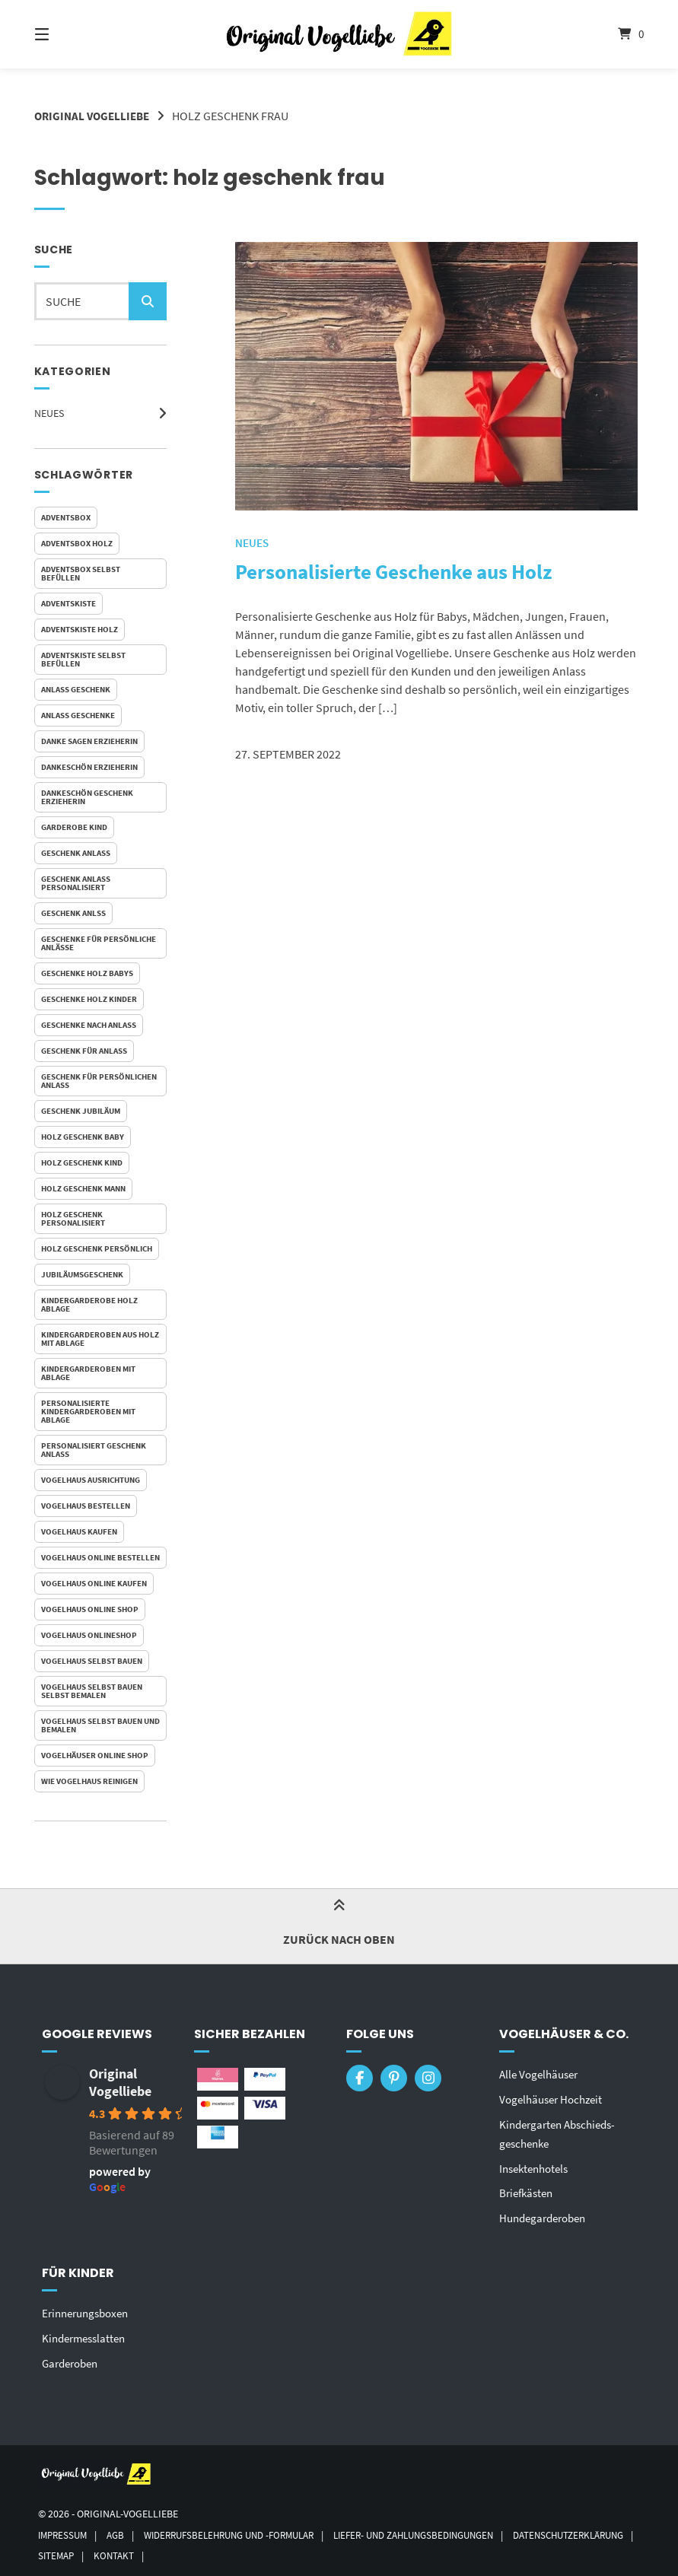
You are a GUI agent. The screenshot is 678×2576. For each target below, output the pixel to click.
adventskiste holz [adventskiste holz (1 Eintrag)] (79, 629)
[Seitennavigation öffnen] (68, 34)
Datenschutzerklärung (99, 2549)
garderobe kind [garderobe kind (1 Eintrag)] (74, 827)
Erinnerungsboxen (89, 2308)
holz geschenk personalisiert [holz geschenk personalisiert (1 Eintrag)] (73, 1218)
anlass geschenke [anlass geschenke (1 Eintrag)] (78, 715)
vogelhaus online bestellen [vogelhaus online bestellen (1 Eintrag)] (100, 1557)
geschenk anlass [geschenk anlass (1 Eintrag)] (75, 853)
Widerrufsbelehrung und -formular (243, 2528)
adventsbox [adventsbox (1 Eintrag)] (66, 517)
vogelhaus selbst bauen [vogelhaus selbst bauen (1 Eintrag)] (91, 1660)
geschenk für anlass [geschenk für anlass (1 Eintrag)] (84, 1050)
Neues (49, 413)
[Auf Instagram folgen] (428, 2078)
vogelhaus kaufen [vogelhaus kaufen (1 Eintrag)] (79, 1531)
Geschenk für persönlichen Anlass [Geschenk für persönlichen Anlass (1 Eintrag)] (99, 1080)
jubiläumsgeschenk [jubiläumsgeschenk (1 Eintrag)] (82, 1274)
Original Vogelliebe (95, 115)
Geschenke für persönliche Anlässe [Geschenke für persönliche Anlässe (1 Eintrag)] (98, 942)
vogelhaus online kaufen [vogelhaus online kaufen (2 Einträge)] (94, 1583)
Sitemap (200, 2549)
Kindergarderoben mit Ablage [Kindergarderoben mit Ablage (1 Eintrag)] (88, 1372)
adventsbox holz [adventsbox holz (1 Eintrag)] (77, 543)
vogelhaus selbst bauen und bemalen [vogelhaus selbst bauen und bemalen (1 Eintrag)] (100, 1725)
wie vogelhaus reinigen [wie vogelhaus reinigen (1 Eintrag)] (89, 1781)
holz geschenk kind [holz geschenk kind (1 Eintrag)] (82, 1162)
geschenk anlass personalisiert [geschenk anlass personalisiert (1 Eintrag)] (75, 882)
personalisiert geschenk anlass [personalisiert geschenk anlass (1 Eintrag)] (93, 1449)
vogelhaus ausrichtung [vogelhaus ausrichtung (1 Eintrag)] (90, 1479)
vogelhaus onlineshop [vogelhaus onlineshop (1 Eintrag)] (89, 1635)
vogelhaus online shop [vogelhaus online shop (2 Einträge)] (89, 1609)
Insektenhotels (537, 2165)
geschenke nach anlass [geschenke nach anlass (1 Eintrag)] (88, 1024)
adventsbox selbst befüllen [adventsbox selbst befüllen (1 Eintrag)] (80, 573)
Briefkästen (528, 2189)
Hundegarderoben (546, 2213)
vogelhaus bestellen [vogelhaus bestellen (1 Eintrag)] (85, 1505)
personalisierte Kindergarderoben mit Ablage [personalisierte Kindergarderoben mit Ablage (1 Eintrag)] (88, 1411)
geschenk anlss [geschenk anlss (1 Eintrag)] (73, 913)
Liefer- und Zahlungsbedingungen (445, 2528)
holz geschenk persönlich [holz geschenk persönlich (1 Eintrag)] (96, 1248)
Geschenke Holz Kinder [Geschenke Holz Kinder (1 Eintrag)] (89, 999)
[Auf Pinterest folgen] (393, 2078)
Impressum (64, 2528)
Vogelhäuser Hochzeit (554, 2098)
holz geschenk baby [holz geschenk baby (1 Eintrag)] (82, 1136)
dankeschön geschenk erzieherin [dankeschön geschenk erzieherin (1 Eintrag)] (87, 796)
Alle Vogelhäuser (541, 2073)
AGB (120, 2528)
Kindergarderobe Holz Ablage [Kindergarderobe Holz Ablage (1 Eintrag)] (89, 1304)
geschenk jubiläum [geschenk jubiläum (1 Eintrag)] (80, 1110)
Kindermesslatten (87, 2332)
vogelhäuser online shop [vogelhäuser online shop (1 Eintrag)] (94, 1755)
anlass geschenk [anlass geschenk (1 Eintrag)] (75, 689)
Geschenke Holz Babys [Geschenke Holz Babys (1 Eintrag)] (87, 973)
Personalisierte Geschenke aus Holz (424, 570)
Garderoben (73, 2357)
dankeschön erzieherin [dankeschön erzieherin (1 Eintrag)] (89, 767)
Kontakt (261, 2549)
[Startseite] (339, 34)
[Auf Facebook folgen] (359, 2078)
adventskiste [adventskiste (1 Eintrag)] (68, 603)
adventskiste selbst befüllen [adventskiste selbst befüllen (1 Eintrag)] (83, 659)
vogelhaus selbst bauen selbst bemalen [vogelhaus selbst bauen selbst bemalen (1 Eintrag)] (91, 1690)
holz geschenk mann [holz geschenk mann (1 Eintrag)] (83, 1188)
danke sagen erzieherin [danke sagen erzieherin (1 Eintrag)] (89, 741)
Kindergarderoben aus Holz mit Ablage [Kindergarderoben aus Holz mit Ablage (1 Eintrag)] (100, 1338)
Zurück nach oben (339, 1926)
